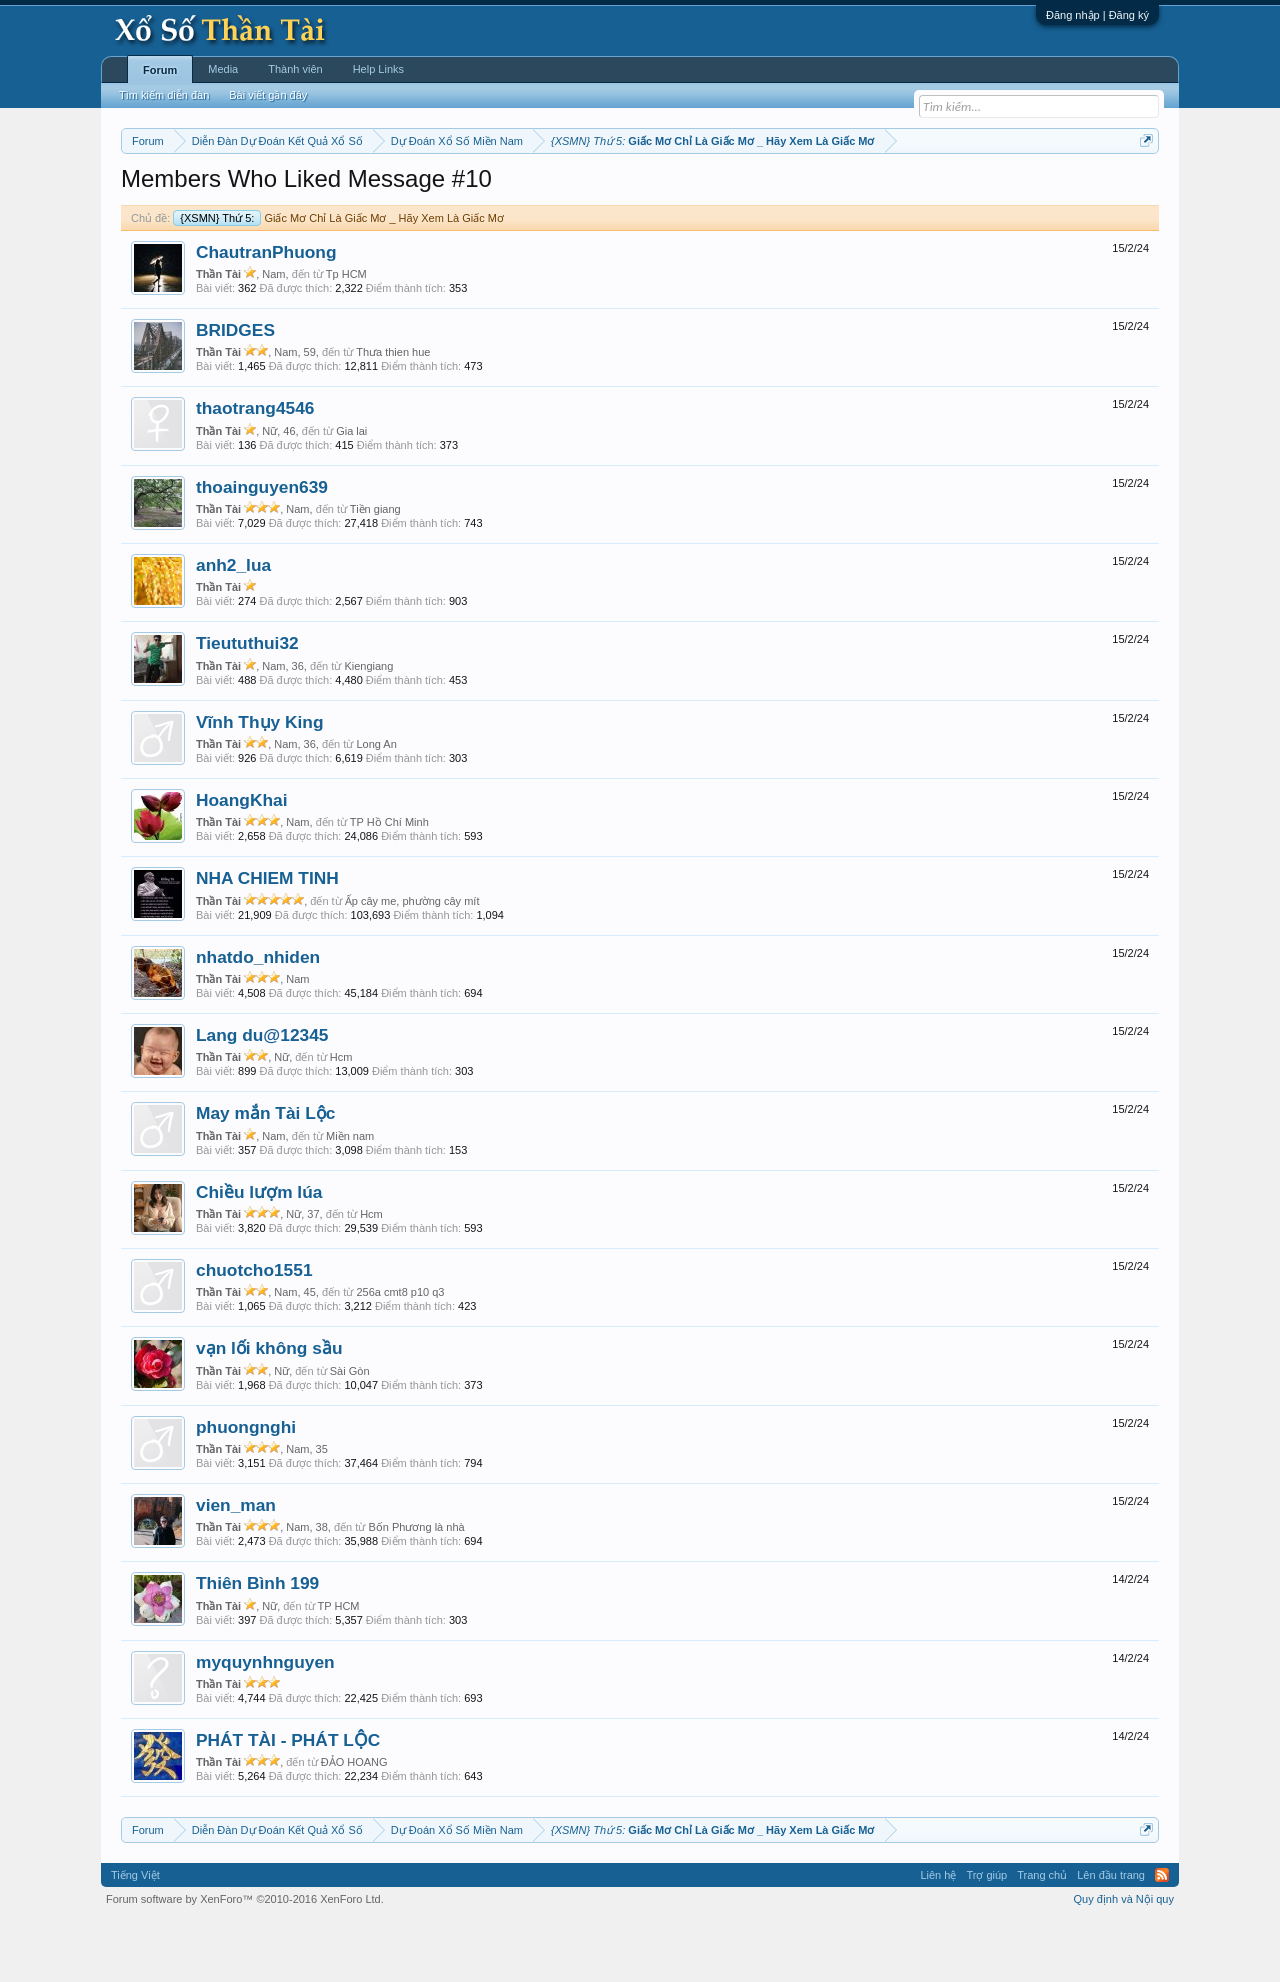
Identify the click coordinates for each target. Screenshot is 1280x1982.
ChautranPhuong (266, 312)
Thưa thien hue (393, 412)
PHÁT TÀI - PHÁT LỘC (288, 1800)
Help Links (378, 69)
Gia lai (351, 491)
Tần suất (900, 191)
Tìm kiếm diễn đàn (164, 95)
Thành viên (295, 69)
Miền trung (285, 191)
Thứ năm (539, 191)
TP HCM (339, 1666)
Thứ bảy (650, 191)
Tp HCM (346, 334)
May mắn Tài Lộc (265, 1174)
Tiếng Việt (135, 1936)
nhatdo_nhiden (258, 1017)
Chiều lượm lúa (259, 1252)
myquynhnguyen (265, 1722)
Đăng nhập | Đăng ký (1097, 15)
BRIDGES (235, 390)
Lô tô (947, 191)
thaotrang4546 (255, 469)
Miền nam (161, 191)
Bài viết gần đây (268, 95)
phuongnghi (246, 1487)
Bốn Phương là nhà (416, 1587)
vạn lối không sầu (269, 1409)
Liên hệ (938, 1936)
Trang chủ (1042, 1936)
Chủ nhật (707, 191)
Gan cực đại (835, 191)
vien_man (236, 1565)
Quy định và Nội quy (1124, 1960)
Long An (376, 804)
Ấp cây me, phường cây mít (412, 961)
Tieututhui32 (247, 704)
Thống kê (767, 191)
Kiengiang (368, 726)
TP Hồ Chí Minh (389, 882)
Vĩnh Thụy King (259, 782)
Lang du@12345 (262, 1095)
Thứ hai (390, 191)
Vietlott (342, 191)
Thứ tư (487, 191)
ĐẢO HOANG (354, 1822)
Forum (160, 70)
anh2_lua (233, 625)
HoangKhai (241, 860)
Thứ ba (440, 191)
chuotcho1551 (254, 1330)
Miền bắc (222, 191)
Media (223, 69)
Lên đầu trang (1111, 1936)
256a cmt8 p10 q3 (400, 1352)
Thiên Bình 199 (257, 1644)
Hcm (341, 1117)
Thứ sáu (596, 191)
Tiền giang (375, 569)
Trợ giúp (986, 1936)
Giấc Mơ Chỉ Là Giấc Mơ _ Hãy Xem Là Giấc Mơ (338, 278)
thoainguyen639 (262, 547)
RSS (1162, 1936)
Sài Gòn (350, 1431)
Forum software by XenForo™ (245, 1960)
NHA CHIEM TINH (267, 939)
